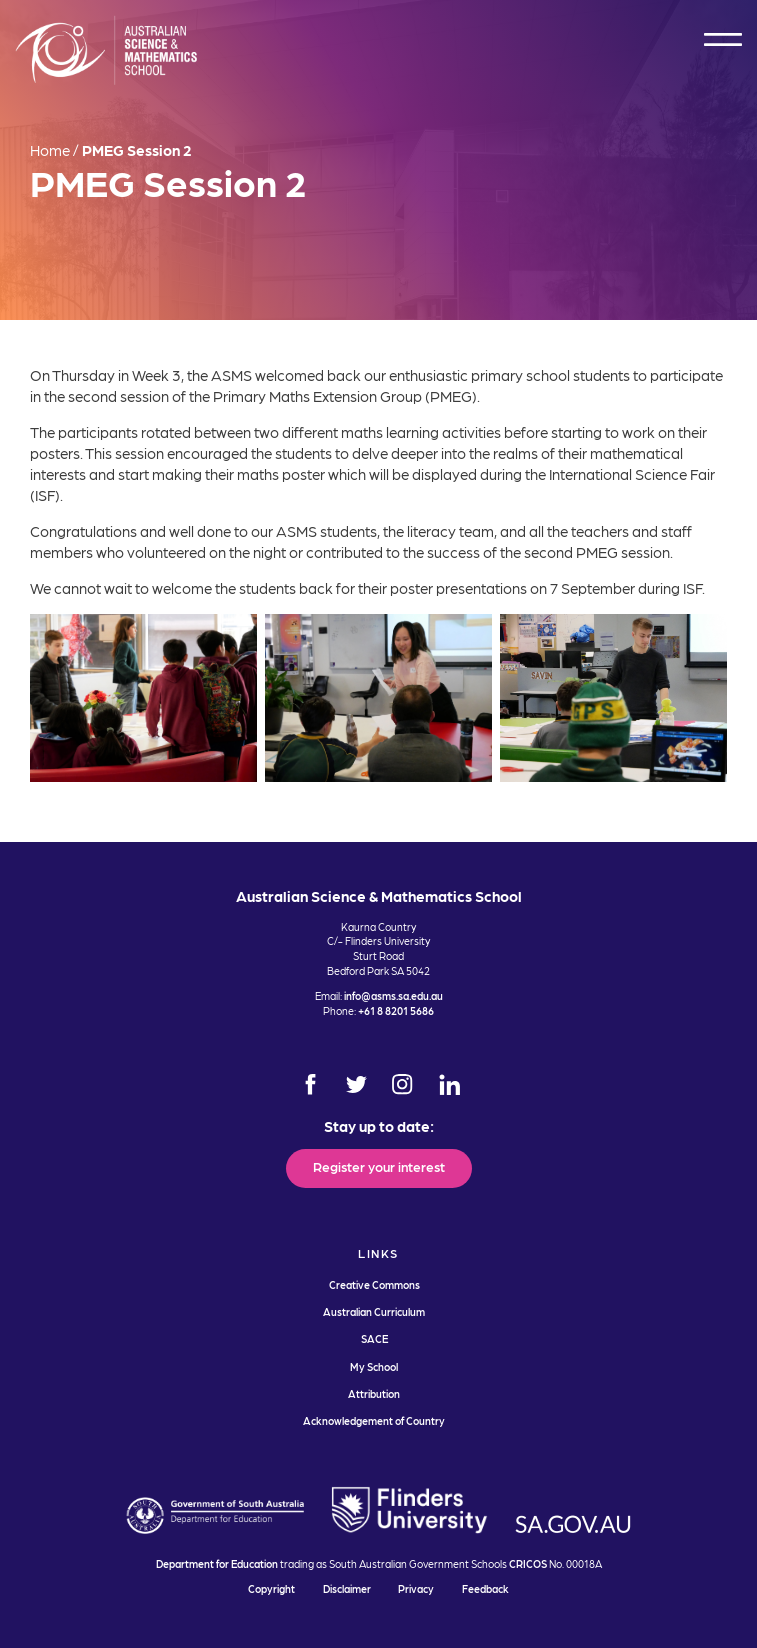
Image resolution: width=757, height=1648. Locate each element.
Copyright (271, 1588)
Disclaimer (347, 1588)
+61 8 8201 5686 (396, 1010)
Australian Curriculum (374, 1311)
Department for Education (217, 1563)
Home (50, 150)
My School (374, 1366)
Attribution (374, 1393)
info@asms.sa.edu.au (393, 995)
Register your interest (379, 1166)
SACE (374, 1338)
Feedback (485, 1588)
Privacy (416, 1588)
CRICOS (528, 1563)
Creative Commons (374, 1284)
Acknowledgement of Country (374, 1420)
